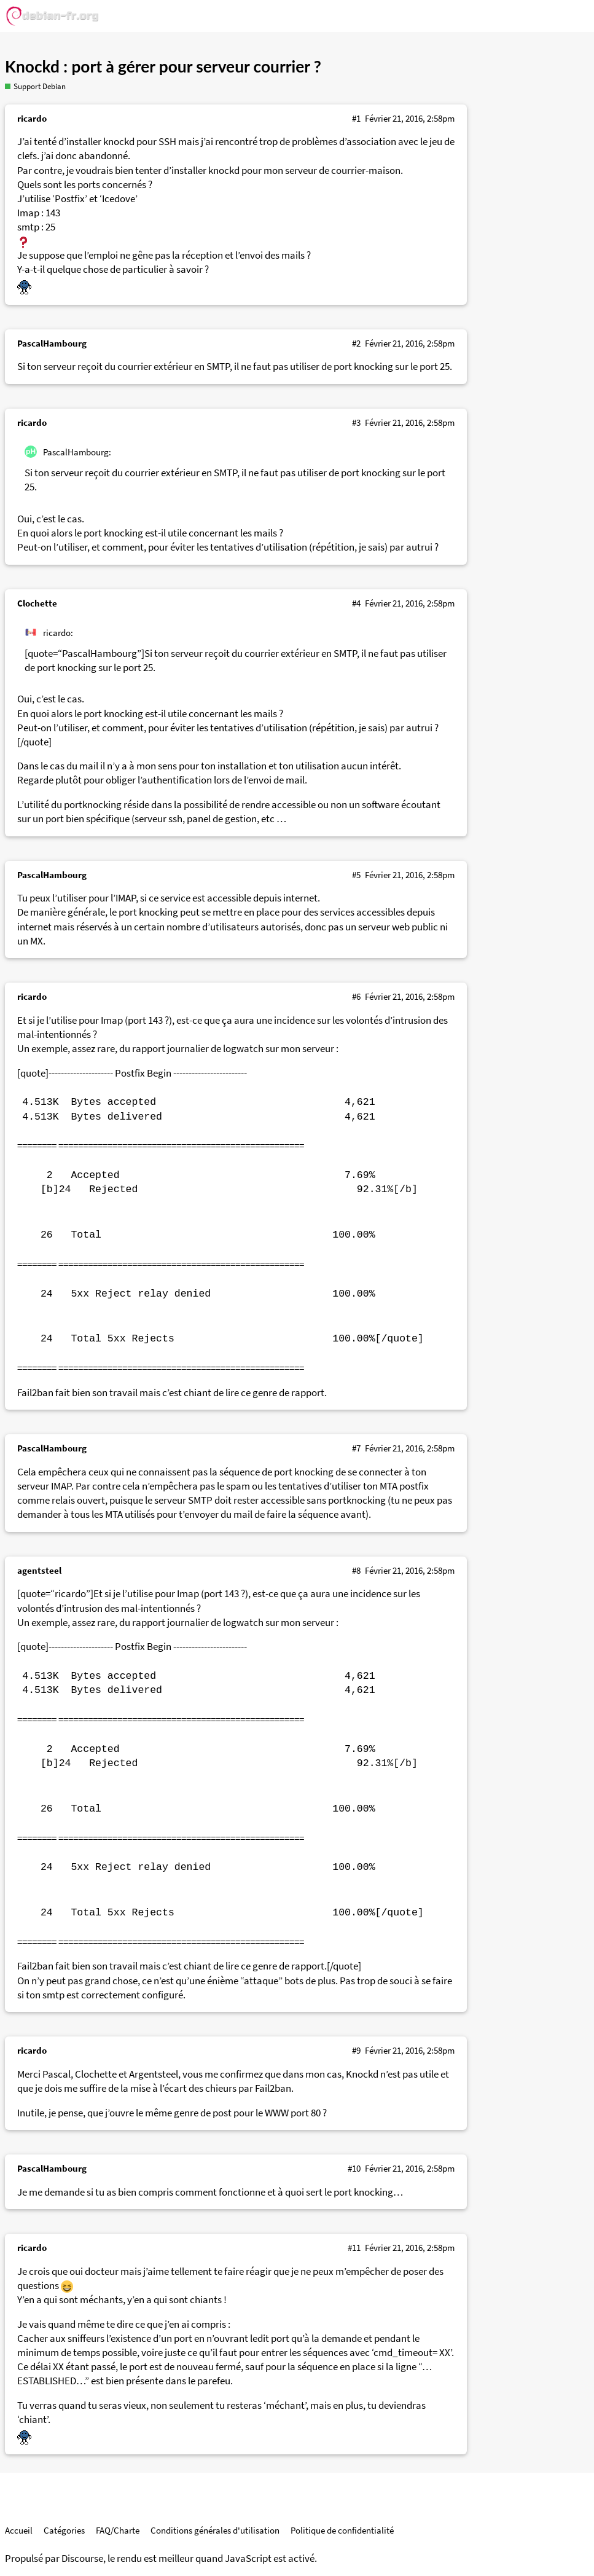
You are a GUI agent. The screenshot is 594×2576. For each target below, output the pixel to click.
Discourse (82, 2558)
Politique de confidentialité (342, 2530)
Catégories (64, 2530)
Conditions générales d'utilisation (214, 2530)
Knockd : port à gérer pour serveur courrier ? (163, 66)
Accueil (19, 2530)
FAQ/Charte (117, 2530)
